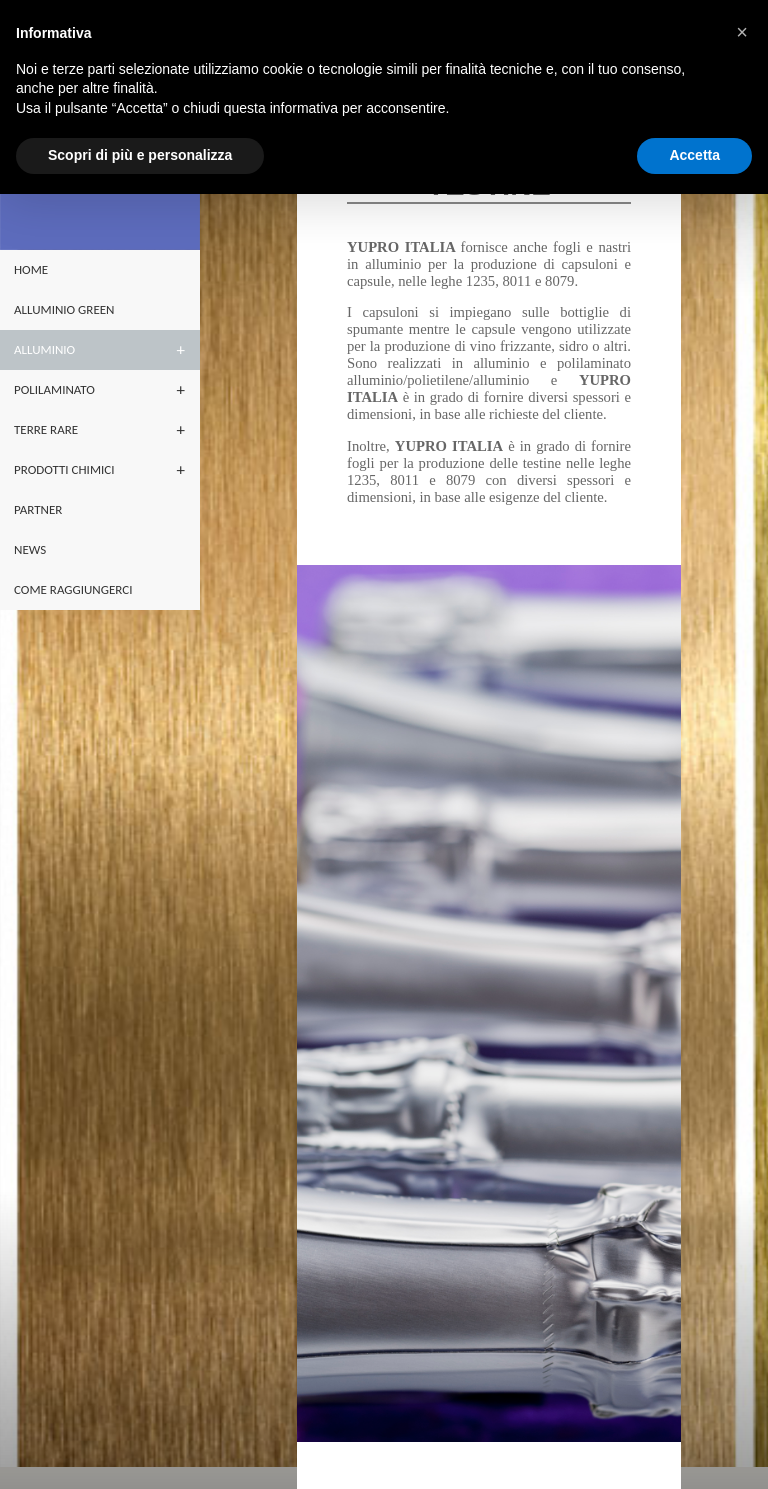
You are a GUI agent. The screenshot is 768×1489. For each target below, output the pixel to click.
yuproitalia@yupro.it (464, 1453)
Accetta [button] (694, 155)
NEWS (30, 549)
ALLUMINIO (44, 349)
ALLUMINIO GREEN (64, 309)
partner (38, 509)
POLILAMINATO (54, 389)
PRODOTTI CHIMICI (64, 469)
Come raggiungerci (73, 589)
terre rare (46, 429)
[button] (742, 32)
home (31, 269)
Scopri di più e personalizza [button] (140, 155)
